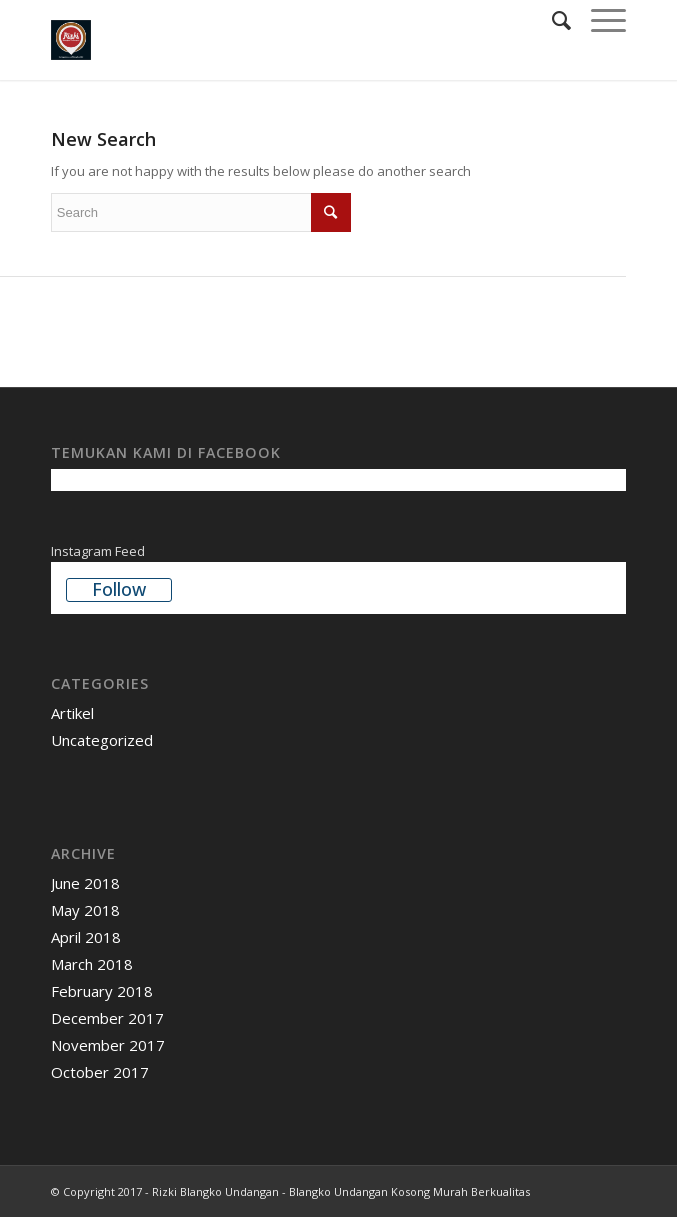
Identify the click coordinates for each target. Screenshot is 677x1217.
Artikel (72, 713)
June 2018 (85, 883)
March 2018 (92, 964)
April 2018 (86, 937)
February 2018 (102, 991)
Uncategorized (102, 740)
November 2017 (108, 1045)
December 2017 (107, 1018)
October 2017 (100, 1072)
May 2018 (85, 910)
